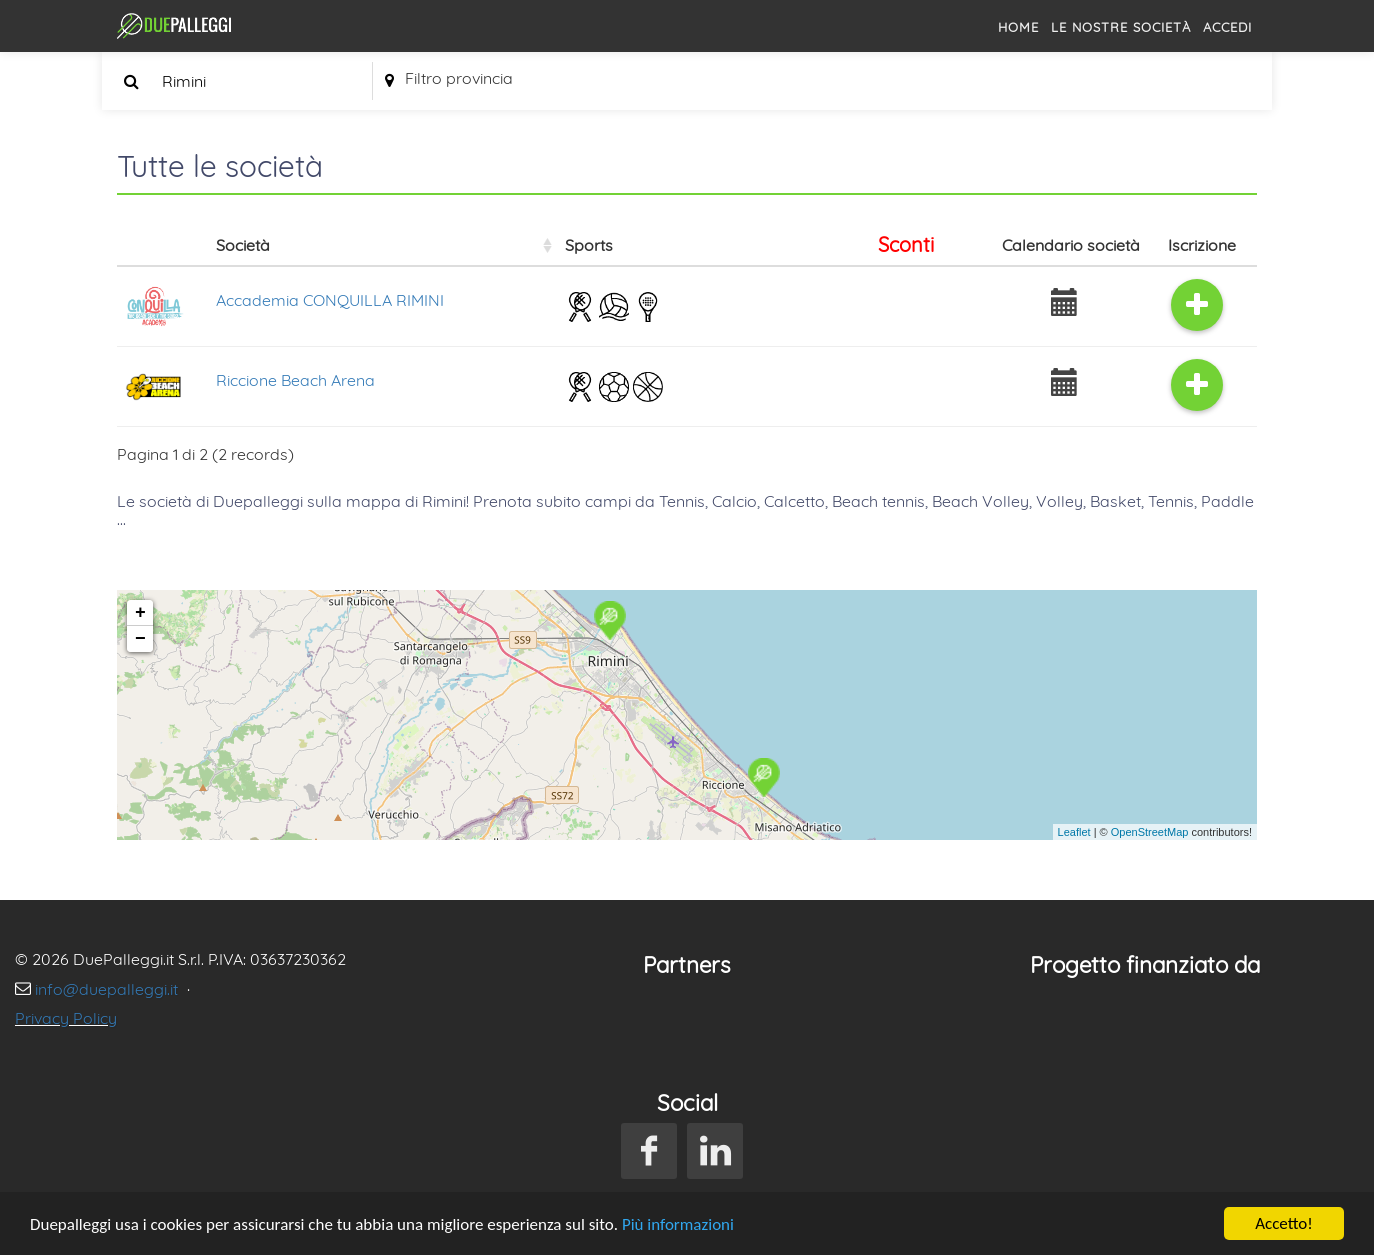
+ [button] (140, 613)
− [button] (140, 639)
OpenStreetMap (1150, 832)
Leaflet (1074, 832)
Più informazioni (678, 1224)
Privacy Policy (66, 1018)
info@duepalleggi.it (108, 989)
